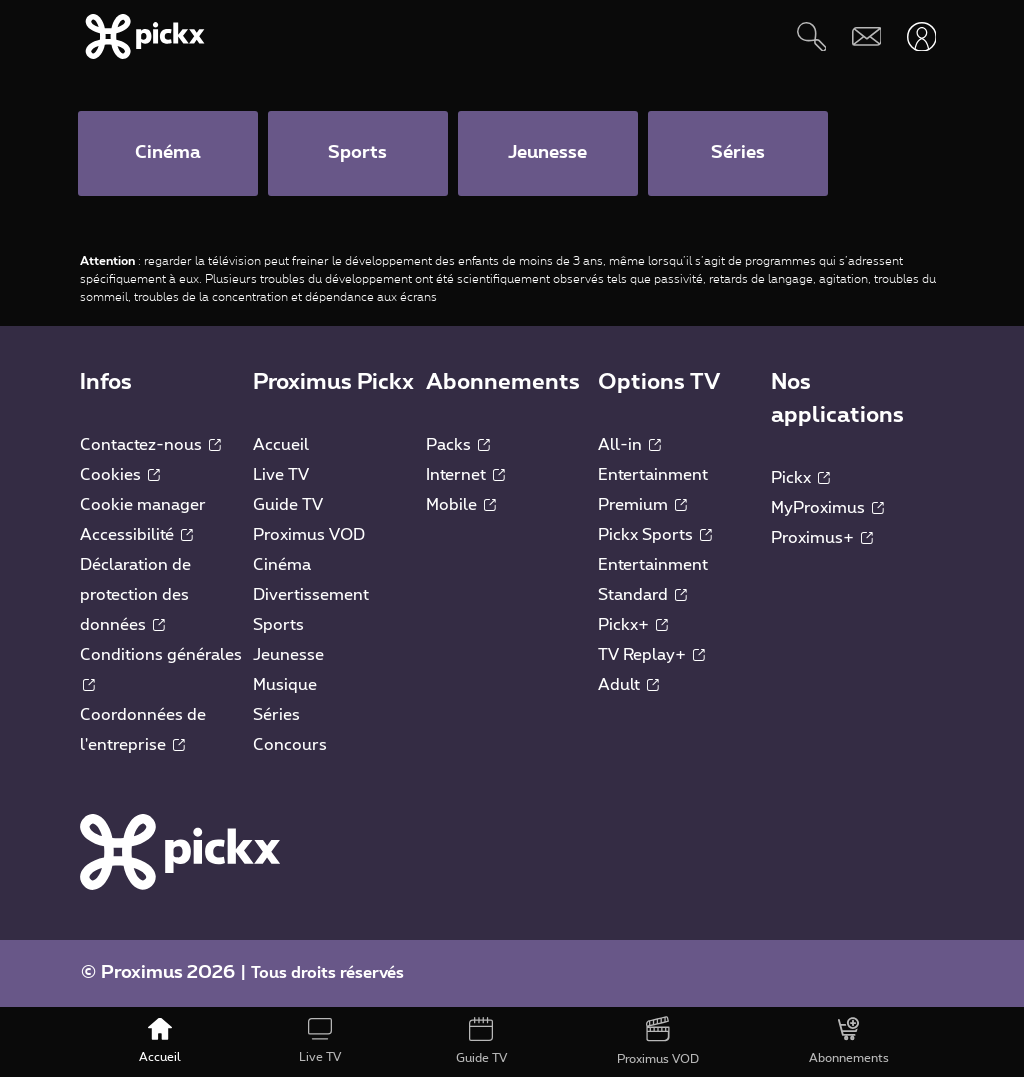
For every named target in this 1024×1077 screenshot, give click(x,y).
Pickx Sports (655, 535)
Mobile (461, 505)
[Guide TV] (480, 1042)
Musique (285, 685)
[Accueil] (160, 1042)
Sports (278, 625)
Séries (276, 715)
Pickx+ (633, 625)
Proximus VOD (309, 535)
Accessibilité (136, 535)
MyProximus (827, 508)
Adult (628, 685)
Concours (290, 745)
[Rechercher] (811, 36)
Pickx (800, 478)
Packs (458, 445)
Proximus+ (822, 538)
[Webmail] (866, 36)
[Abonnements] (849, 1042)
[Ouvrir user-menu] (921, 36)
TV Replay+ (651, 655)
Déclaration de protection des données (135, 595)
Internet (465, 475)
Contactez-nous (150, 445)
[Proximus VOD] (658, 1042)
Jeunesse (288, 655)
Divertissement (311, 595)
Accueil (281, 445)
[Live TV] (320, 1042)
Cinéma (282, 565)
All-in (629, 445)
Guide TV (288, 505)
